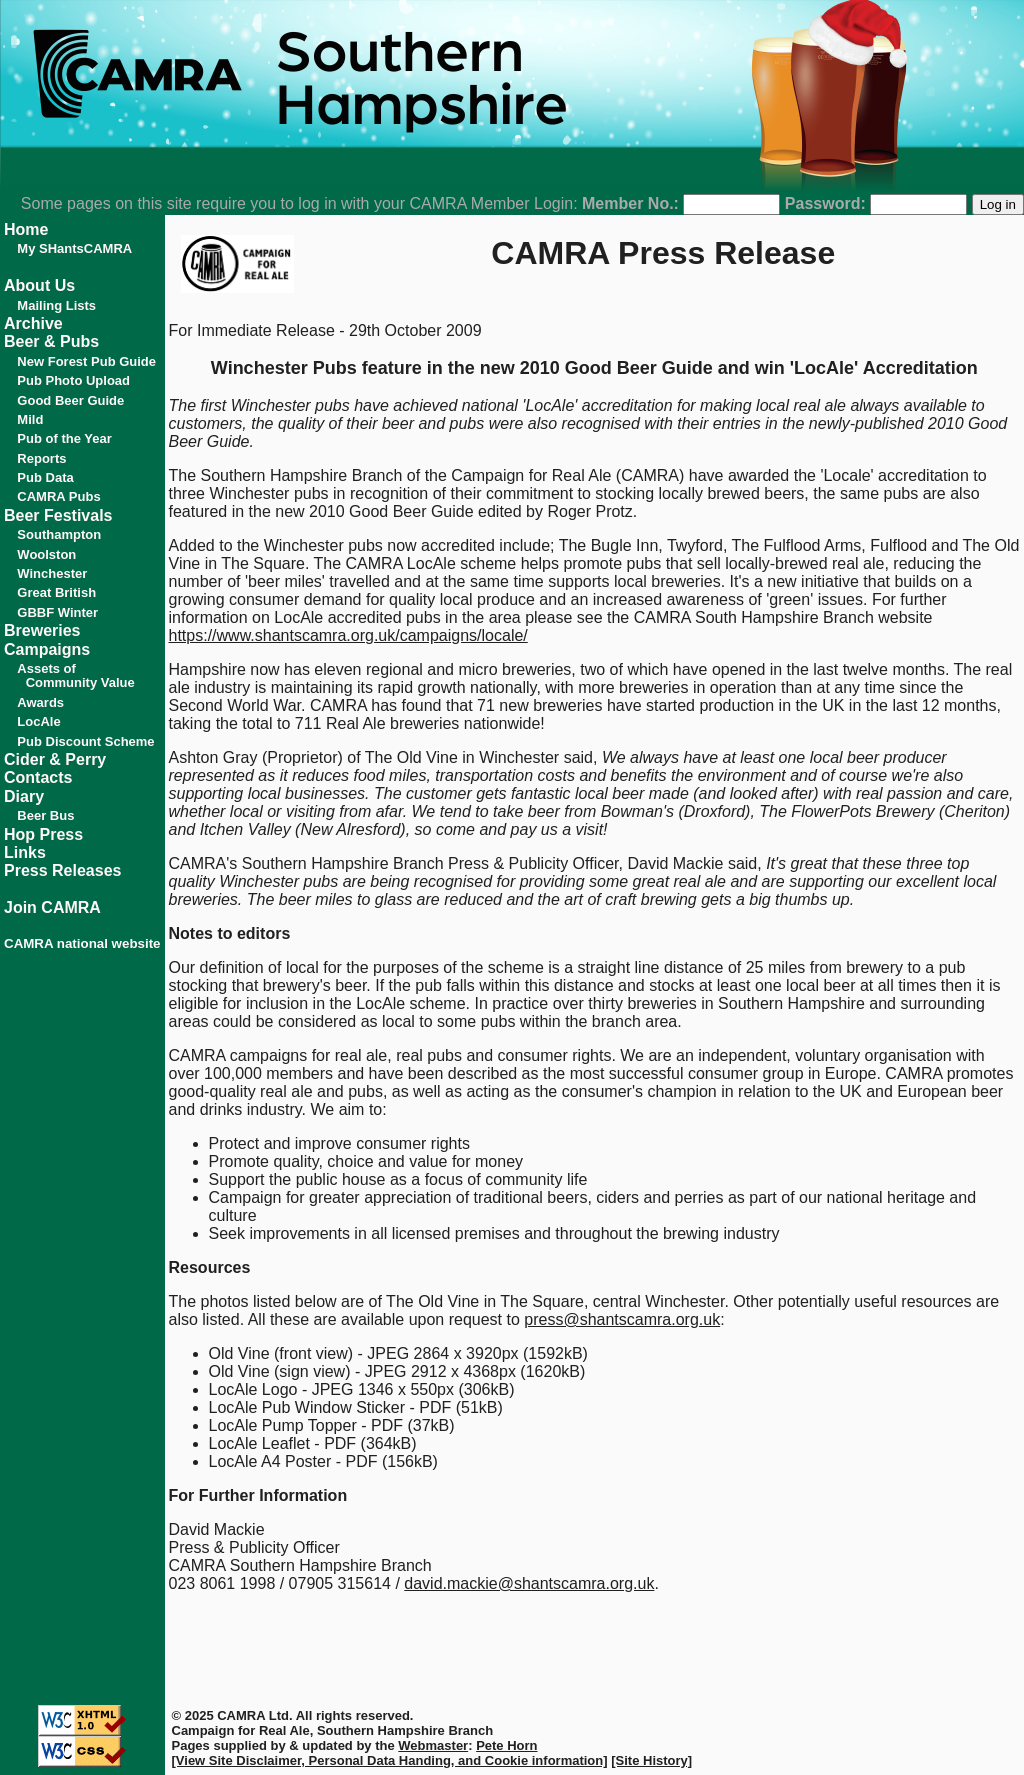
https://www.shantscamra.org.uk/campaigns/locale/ (348, 635)
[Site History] (651, 1760)
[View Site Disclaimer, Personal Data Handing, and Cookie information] (390, 1760)
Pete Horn (506, 1745)
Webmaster (433, 1745)
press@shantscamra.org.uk (622, 1319)
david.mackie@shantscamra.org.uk (529, 1583)
